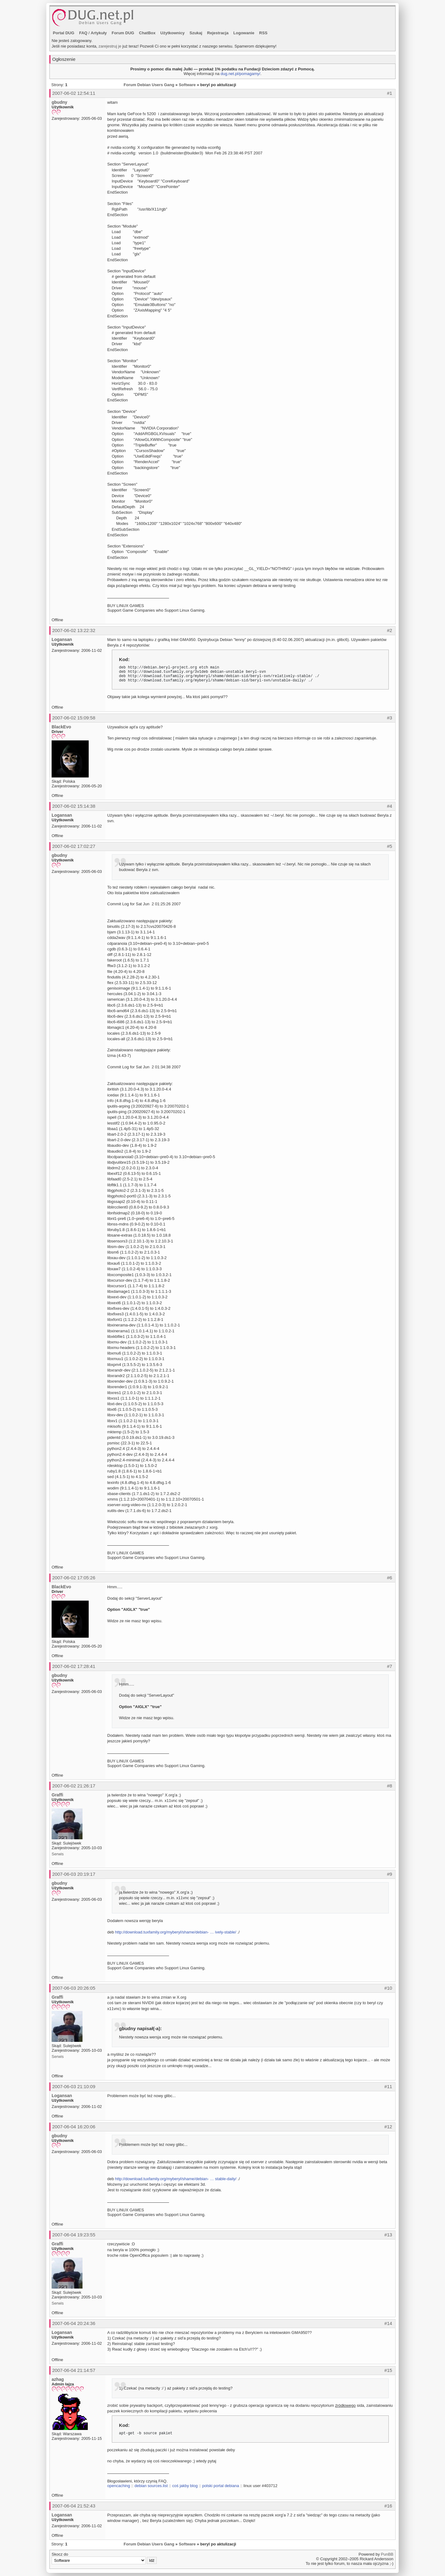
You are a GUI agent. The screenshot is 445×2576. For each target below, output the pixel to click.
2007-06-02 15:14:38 (73, 806)
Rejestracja (217, 33)
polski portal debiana (220, 2485)
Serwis (58, 1854)
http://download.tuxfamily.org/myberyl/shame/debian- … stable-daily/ (175, 2178)
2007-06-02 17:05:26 (73, 1577)
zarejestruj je (110, 46)
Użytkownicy (172, 33)
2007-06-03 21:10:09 (73, 2086)
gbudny (59, 102)
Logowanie (243, 33)
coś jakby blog (184, 2485)
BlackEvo (61, 726)
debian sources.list (151, 2485)
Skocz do (104, 2558)
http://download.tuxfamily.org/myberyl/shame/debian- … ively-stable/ (175, 1932)
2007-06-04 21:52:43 (73, 2505)
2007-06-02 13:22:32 (73, 630)
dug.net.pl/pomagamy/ (241, 73)
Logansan (62, 639)
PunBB (387, 2554)
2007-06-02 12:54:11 (73, 93)
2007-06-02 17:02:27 (73, 846)
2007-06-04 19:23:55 (73, 2234)
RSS (263, 33)
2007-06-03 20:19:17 (73, 1874)
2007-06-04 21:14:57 (73, 2370)
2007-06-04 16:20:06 (73, 2126)
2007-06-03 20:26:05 (73, 1988)
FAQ (83, 33)
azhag (58, 2379)
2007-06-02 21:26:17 (73, 1785)
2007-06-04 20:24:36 (73, 2323)
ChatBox (147, 33)
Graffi (57, 1794)
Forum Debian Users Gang (149, 84)
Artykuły (99, 33)
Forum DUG (123, 33)
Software (187, 84)
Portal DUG (63, 33)
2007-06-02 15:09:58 (73, 717)
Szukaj (195, 33)
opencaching (118, 2485)
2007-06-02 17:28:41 (73, 1666)
